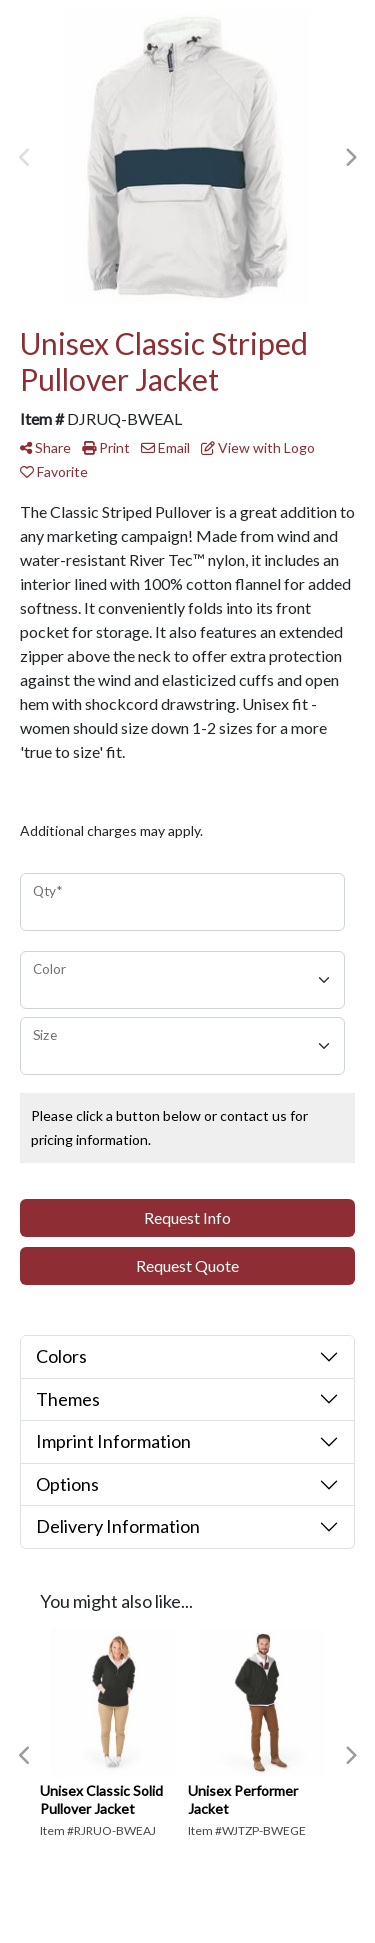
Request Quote (187, 1265)
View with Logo (258, 447)
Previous (25, 158)
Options (67, 1484)
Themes (68, 1399)
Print (106, 447)
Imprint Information (113, 1441)
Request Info (187, 1217)
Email (165, 447)
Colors (61, 1356)
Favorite (54, 471)
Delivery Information (118, 1526)
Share (45, 447)
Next (350, 158)
